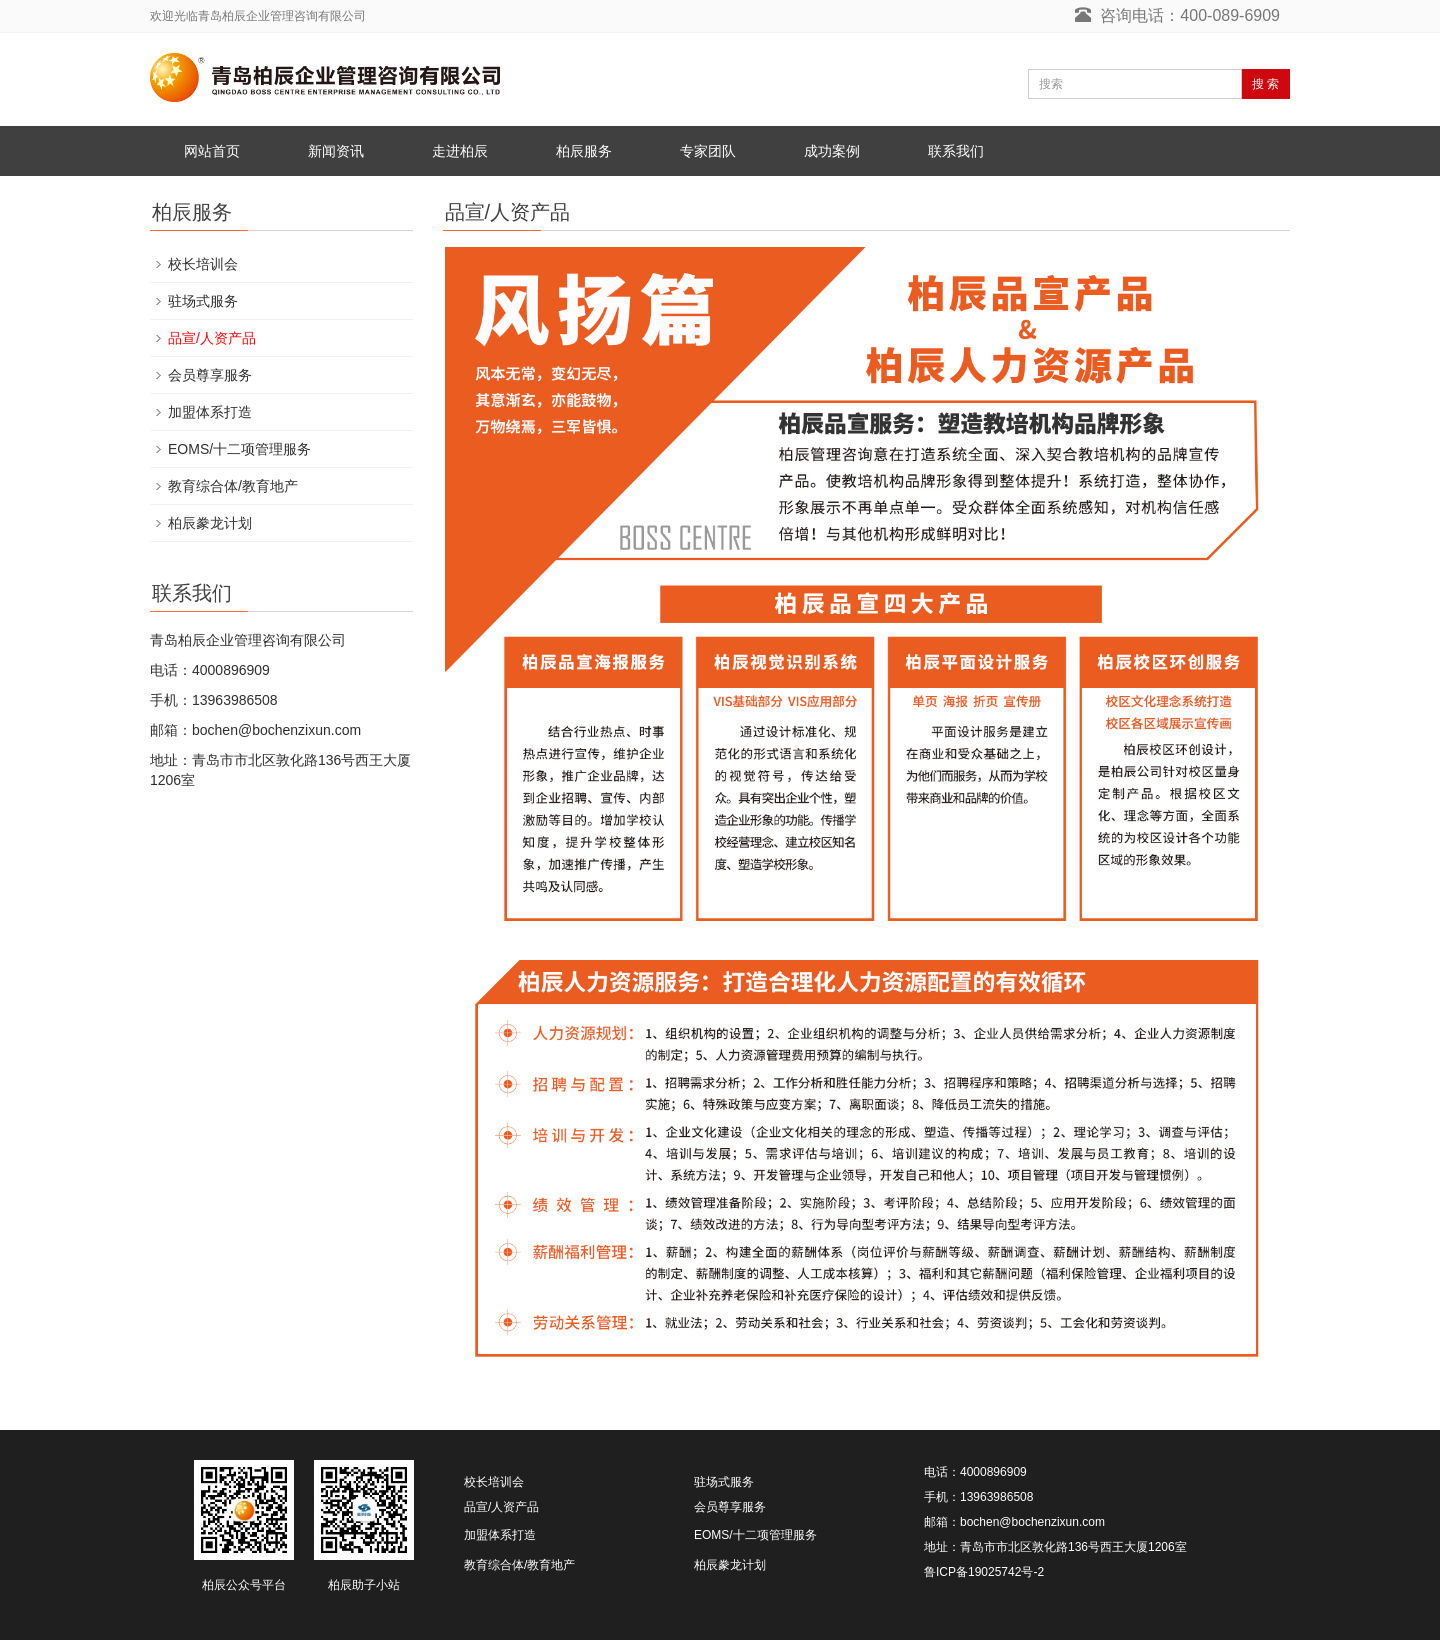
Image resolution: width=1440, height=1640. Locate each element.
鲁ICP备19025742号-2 (984, 1572)
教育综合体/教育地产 (233, 486)
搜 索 (1265, 84)
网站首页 (212, 151)
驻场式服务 (203, 301)
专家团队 (708, 151)
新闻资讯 (336, 151)
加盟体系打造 (210, 412)
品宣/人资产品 (212, 338)
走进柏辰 (460, 151)
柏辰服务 (584, 151)
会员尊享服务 (210, 375)
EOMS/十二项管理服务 (239, 449)
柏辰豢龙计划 (210, 523)
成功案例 (832, 151)
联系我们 (956, 151)
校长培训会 (203, 264)
